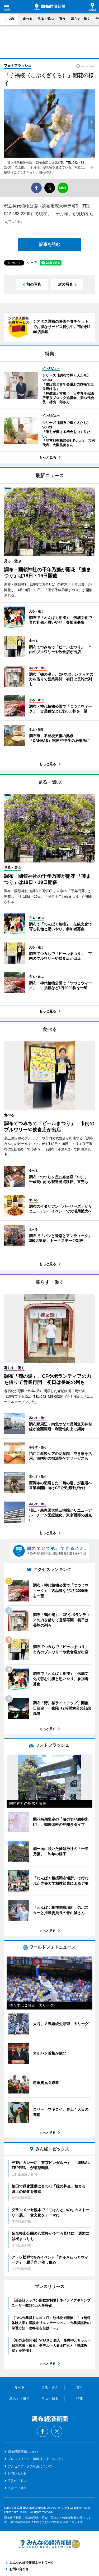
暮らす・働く (80, 19)
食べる (27, 19)
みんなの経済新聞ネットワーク (49, 2543)
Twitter (56, 2431)
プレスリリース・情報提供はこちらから (36, 2459)
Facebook (42, 2431)
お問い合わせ (17, 2473)
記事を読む (49, 244)
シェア (32, 263)
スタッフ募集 (17, 2488)
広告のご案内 (17, 2481)
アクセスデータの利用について (30, 2466)
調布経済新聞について (23, 2452)
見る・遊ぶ (46, 19)
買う (62, 19)
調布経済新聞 (49, 6)
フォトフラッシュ (17, 66)
